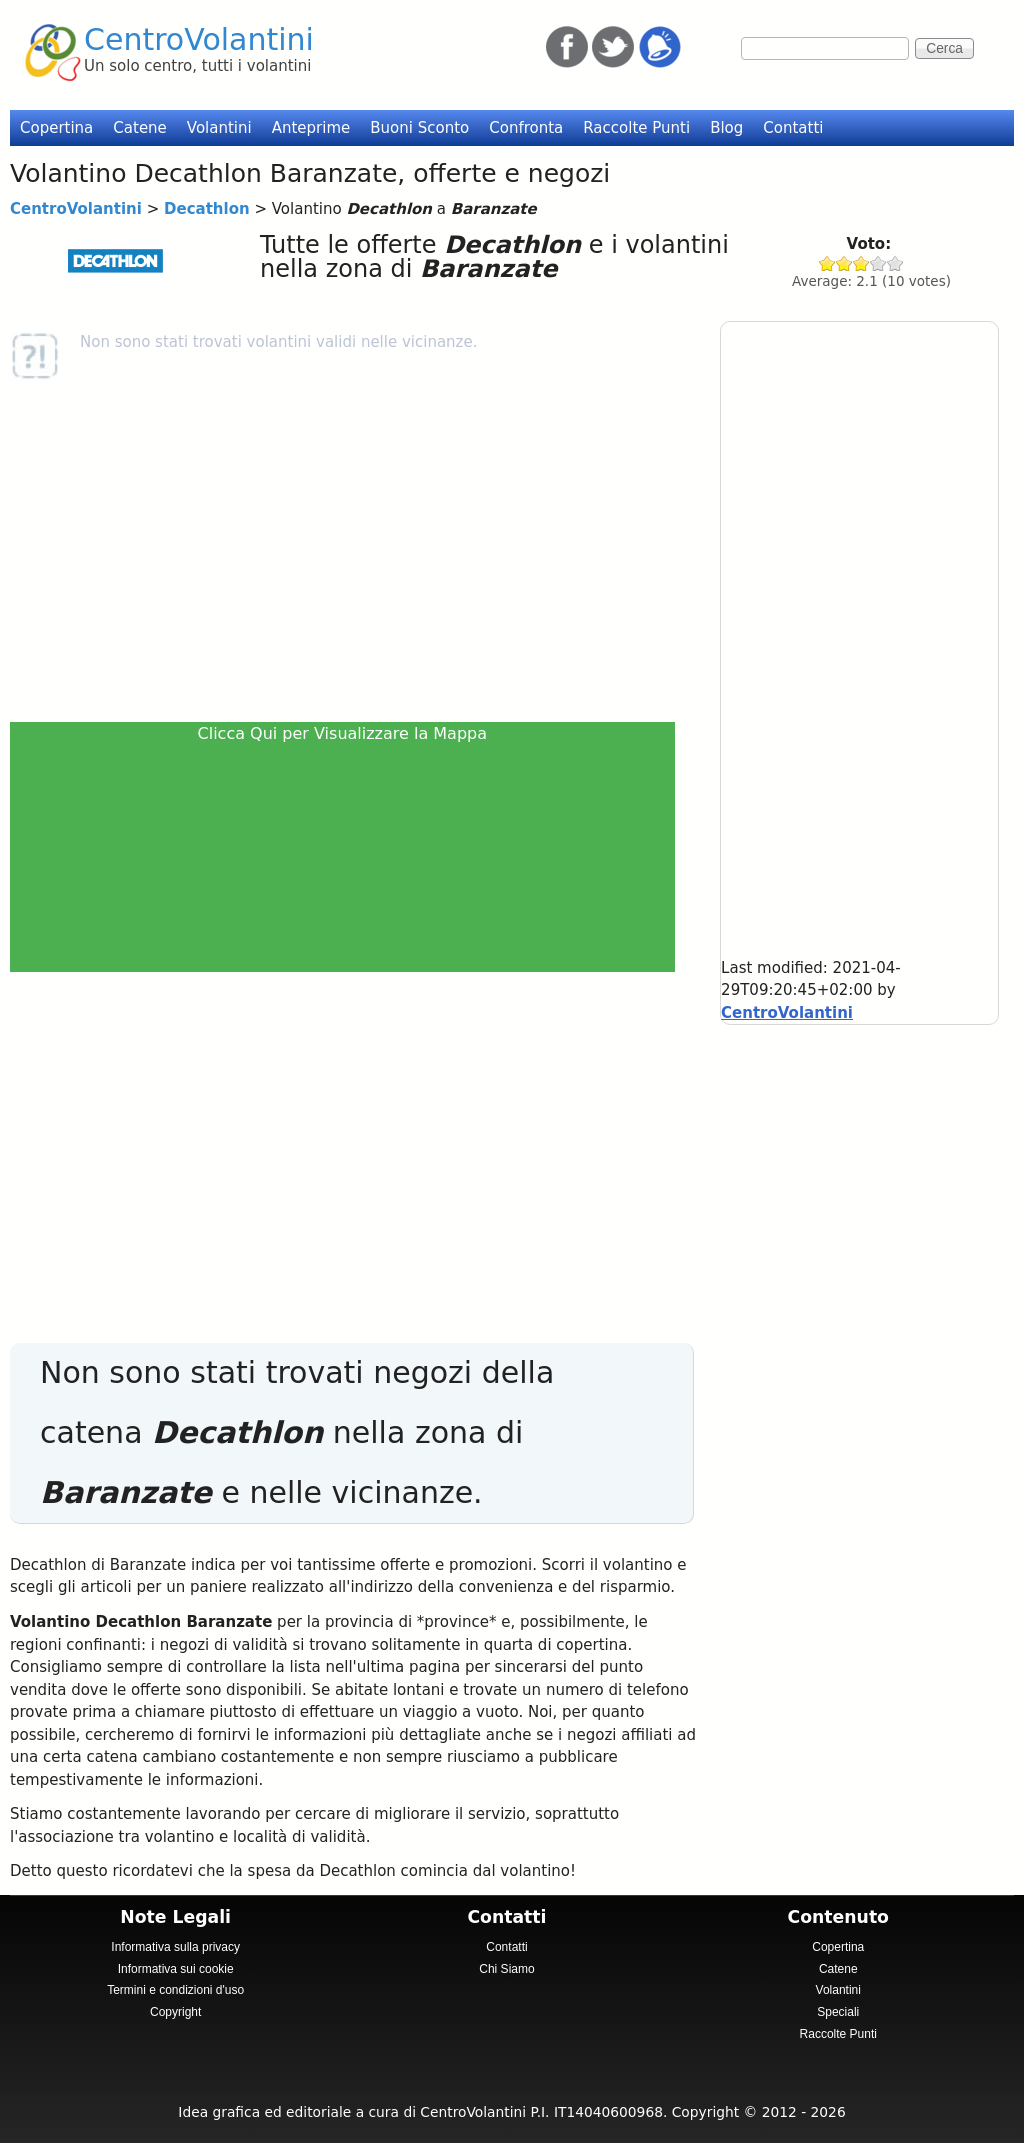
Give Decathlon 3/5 (861, 263)
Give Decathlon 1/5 (827, 263)
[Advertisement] (349, 551)
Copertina (56, 128)
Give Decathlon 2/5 (844, 263)
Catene (140, 128)
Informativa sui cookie (176, 1969)
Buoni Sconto (419, 128)
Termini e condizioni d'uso (175, 1990)
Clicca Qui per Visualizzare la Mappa (343, 733)
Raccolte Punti (636, 128)
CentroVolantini (199, 39)
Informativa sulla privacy (175, 1947)
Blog (726, 128)
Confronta (526, 128)
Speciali (838, 2012)
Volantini (219, 128)
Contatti (793, 128)
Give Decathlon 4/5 (878, 263)
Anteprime (311, 128)
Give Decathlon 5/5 (895, 263)
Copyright (175, 2012)
